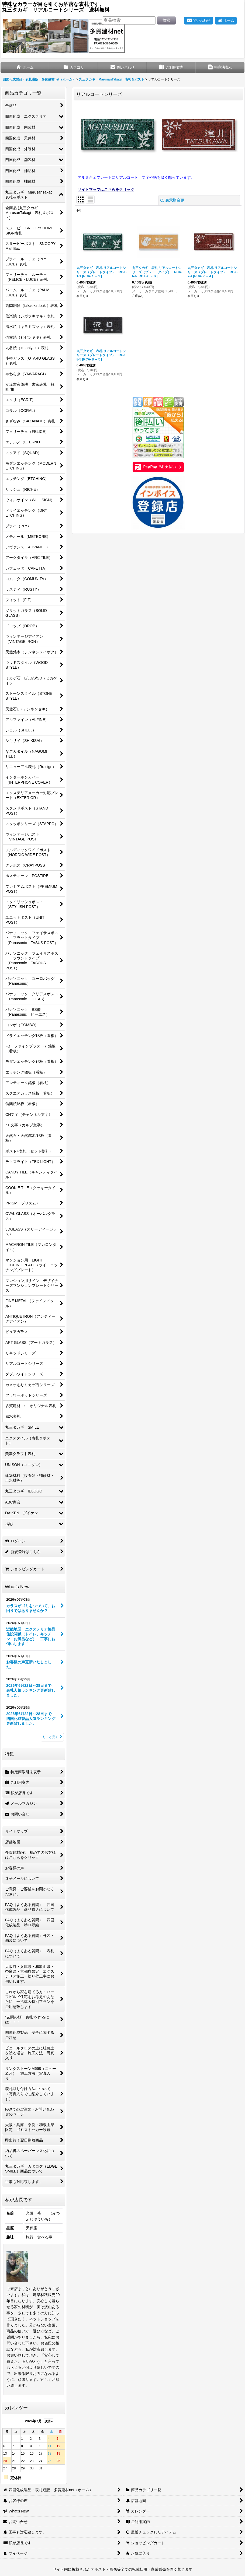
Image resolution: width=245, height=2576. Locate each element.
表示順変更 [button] (172, 200)
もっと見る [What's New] (52, 1737)
